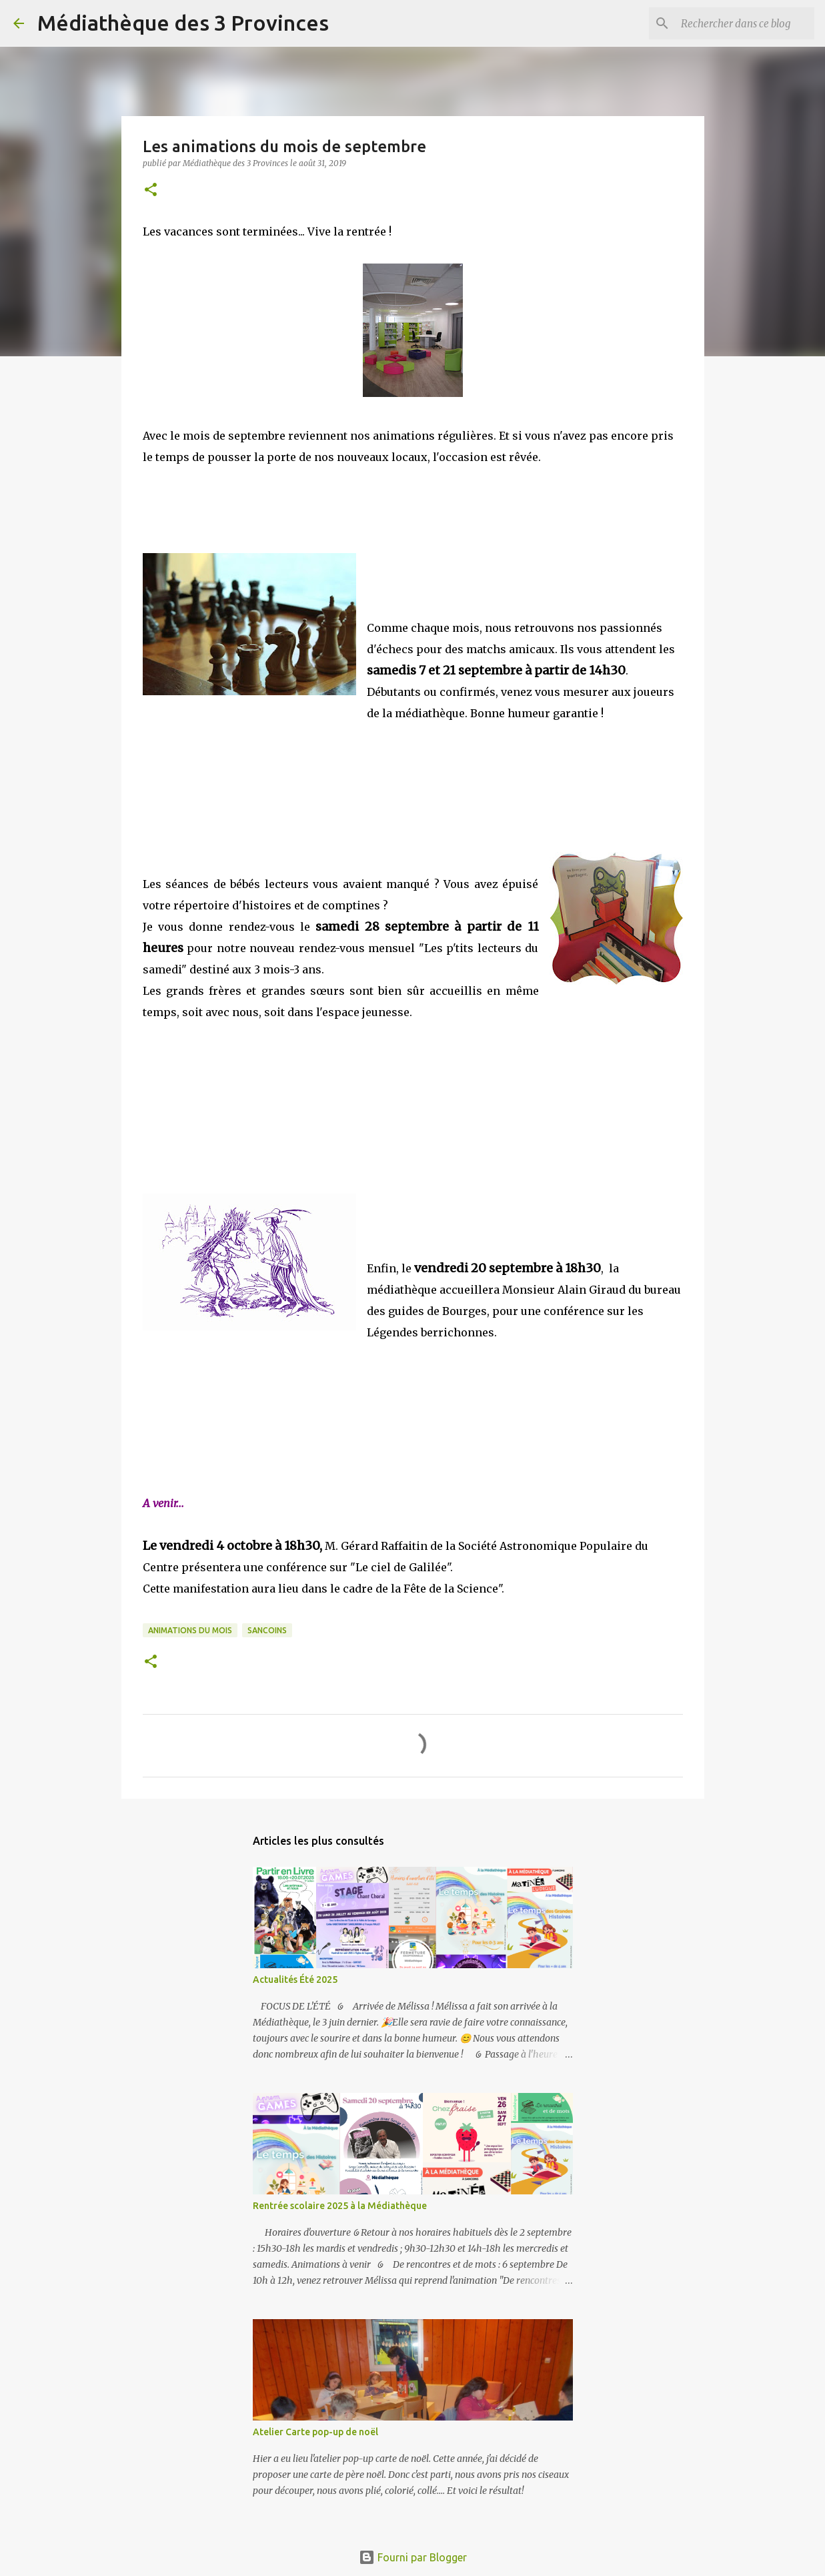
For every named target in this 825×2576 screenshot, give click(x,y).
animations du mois (190, 1630)
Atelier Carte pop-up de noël (315, 2432)
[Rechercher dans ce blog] (744, 23)
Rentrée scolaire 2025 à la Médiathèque (340, 2205)
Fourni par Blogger (413, 2557)
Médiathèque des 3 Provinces (183, 23)
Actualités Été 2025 (295, 1979)
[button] (151, 190)
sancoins (267, 1630)
